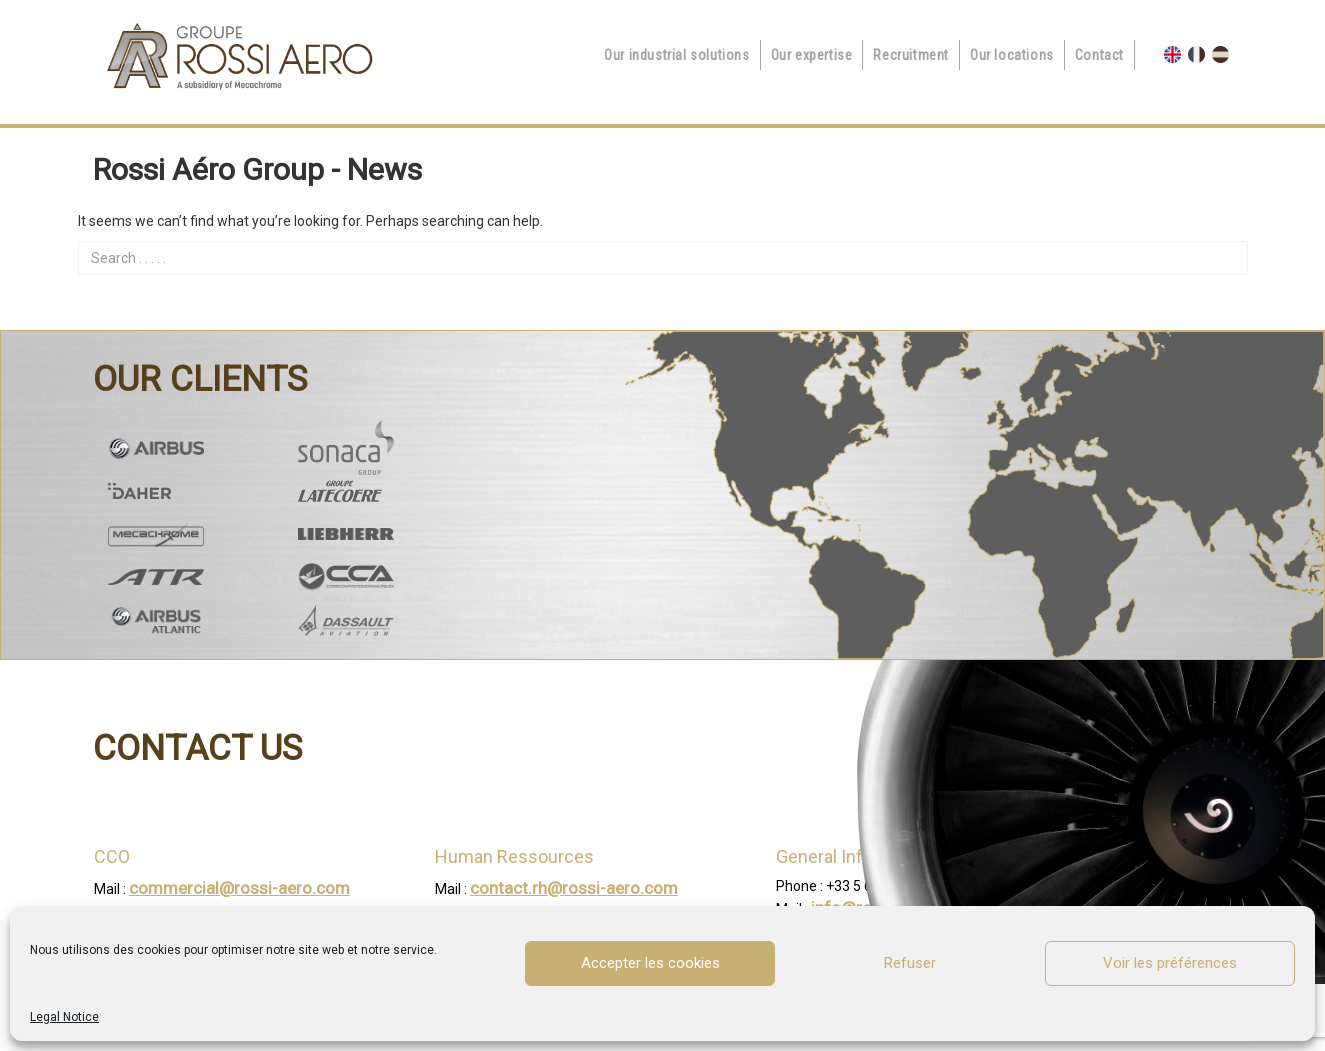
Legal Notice (64, 1017)
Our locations (1012, 55)
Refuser (910, 963)
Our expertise (812, 55)
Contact (1099, 55)
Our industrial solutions (676, 55)
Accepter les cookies (650, 963)
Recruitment (911, 55)
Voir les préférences (1170, 963)
